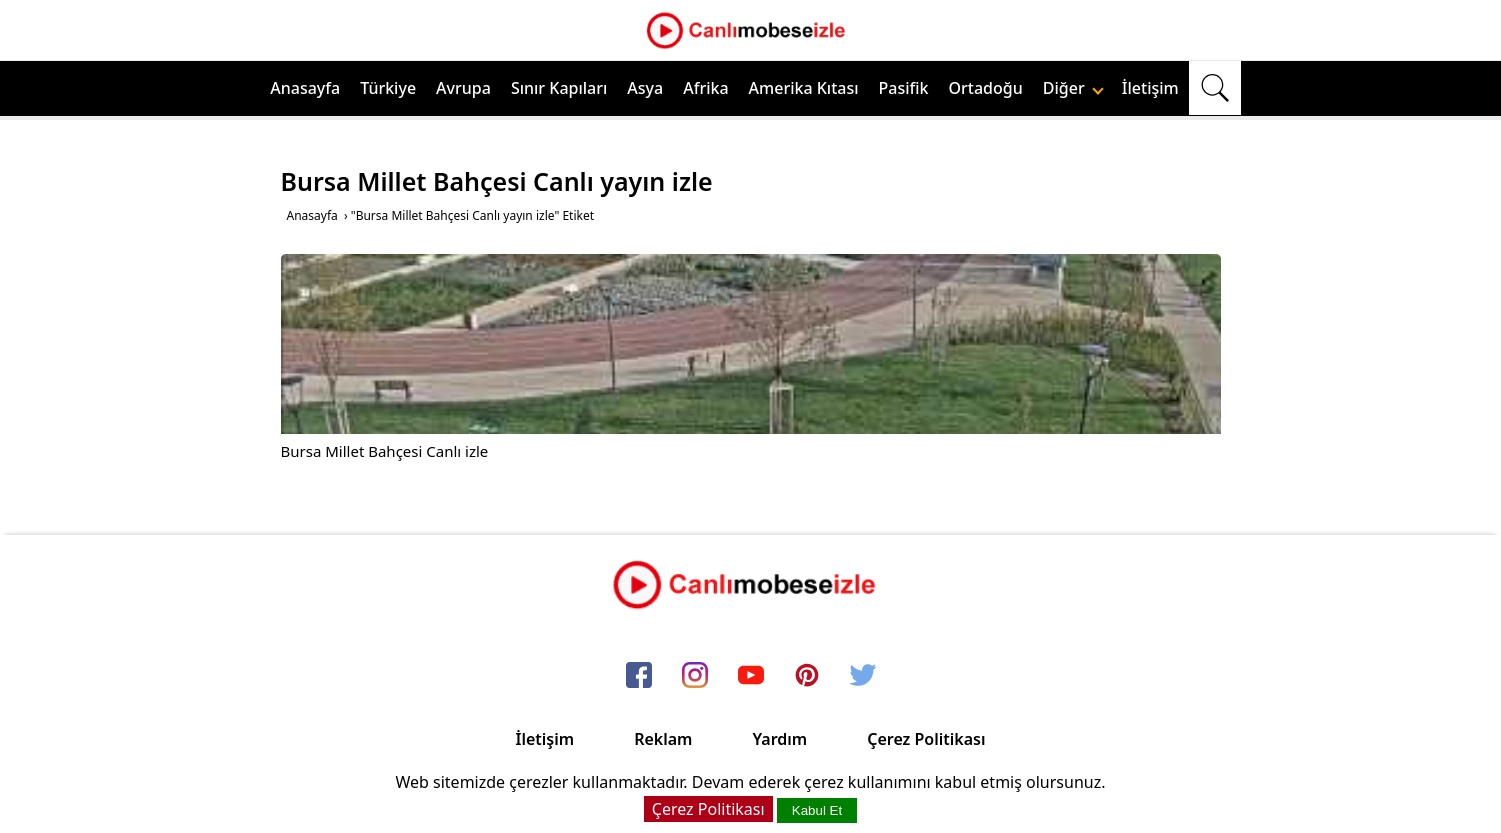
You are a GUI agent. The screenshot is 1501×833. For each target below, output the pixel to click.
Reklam (663, 739)
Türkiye (388, 88)
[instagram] (695, 676)
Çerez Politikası (926, 739)
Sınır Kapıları (559, 88)
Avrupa (463, 88)
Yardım (779, 739)
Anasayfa (305, 88)
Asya (645, 88)
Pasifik (904, 88)
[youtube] (751, 676)
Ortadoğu (986, 88)
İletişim (1150, 88)
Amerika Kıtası (804, 88)
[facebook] (639, 676)
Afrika (705, 88)
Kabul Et (817, 810)
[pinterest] (807, 676)
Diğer (1073, 88)
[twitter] (863, 676)
